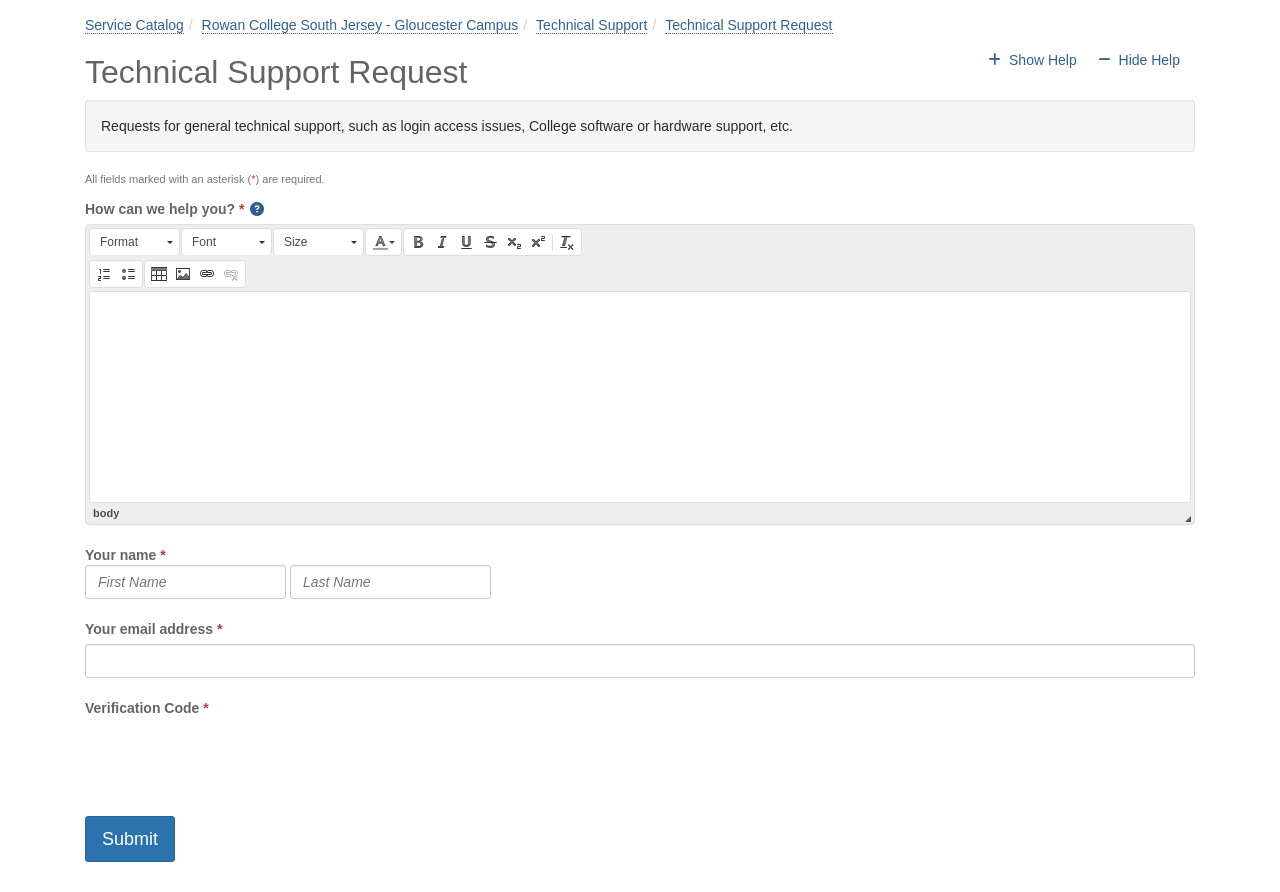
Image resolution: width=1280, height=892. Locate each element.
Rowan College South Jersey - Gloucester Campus (360, 25)
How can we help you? (160, 209)
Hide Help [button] (1139, 60)
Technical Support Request (748, 25)
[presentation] (237, 757)
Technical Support (591, 25)
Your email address (149, 629)
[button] (258, 209)
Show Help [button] (1034, 60)
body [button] (106, 513)
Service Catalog (134, 25)
